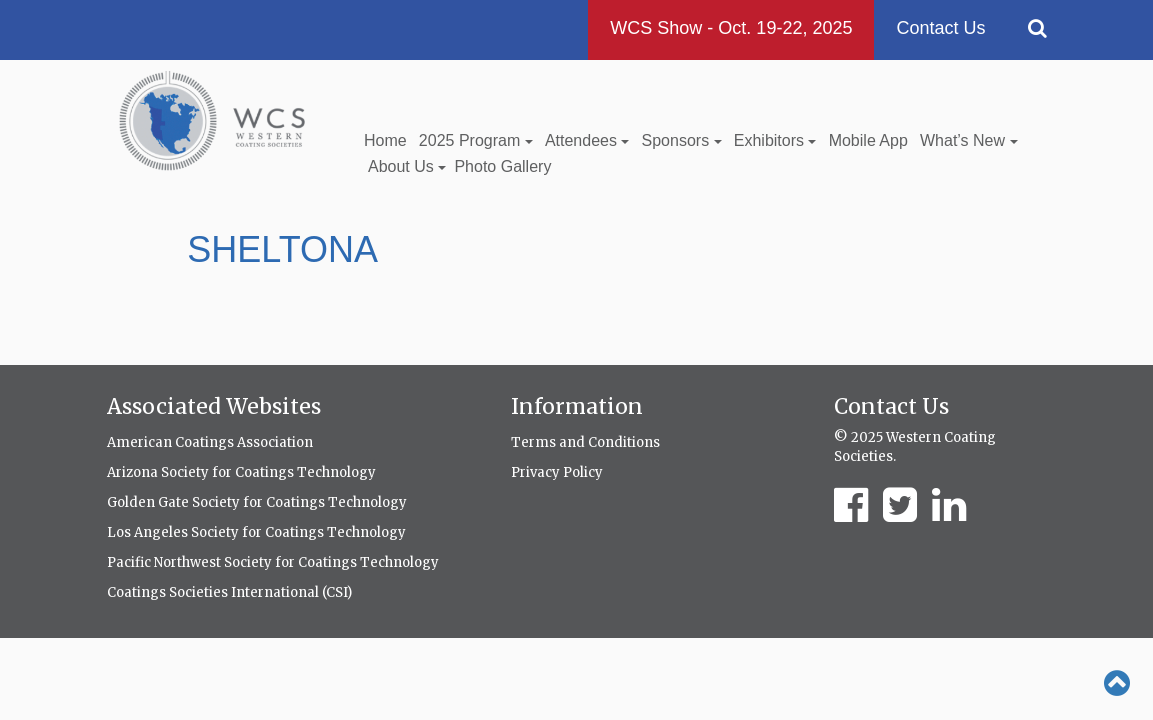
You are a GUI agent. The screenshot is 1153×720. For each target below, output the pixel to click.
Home (385, 140)
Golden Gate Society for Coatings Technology (257, 502)
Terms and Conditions (585, 442)
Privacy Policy (557, 472)
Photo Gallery (502, 166)
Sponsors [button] (682, 140)
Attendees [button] (587, 140)
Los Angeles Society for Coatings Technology (256, 532)
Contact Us (940, 28)
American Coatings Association (210, 442)
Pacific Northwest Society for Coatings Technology (273, 562)
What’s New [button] (969, 140)
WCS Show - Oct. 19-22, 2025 (731, 28)
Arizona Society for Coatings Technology (241, 472)
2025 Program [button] (476, 140)
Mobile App (868, 140)
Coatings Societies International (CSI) (229, 592)
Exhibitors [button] (775, 140)
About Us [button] (407, 166)
